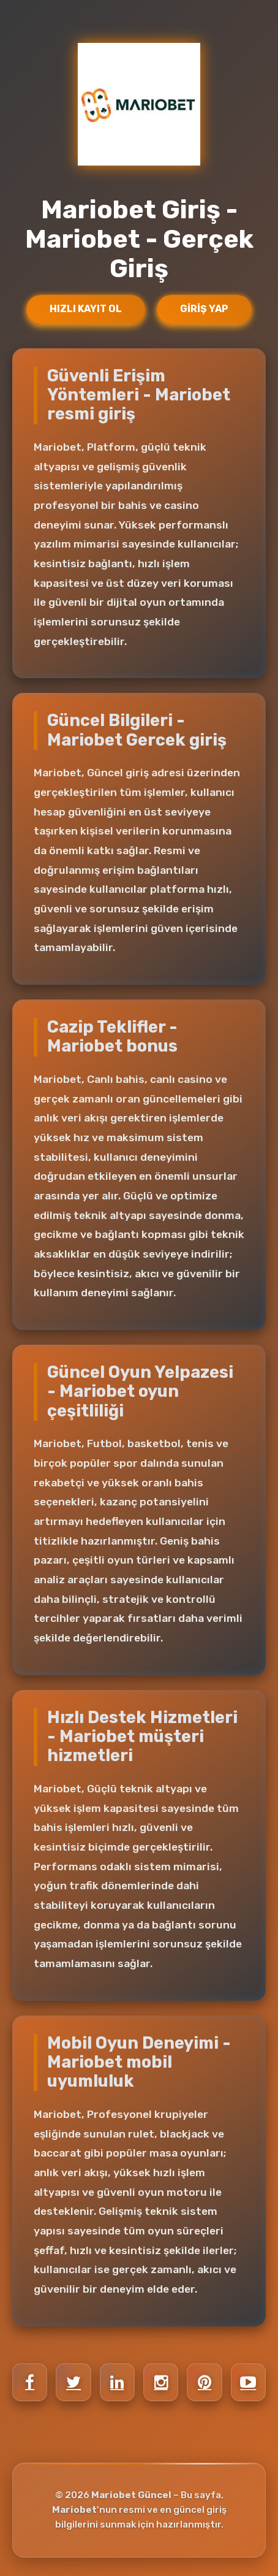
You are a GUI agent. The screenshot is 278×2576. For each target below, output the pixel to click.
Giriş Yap (204, 309)
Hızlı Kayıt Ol (86, 309)
